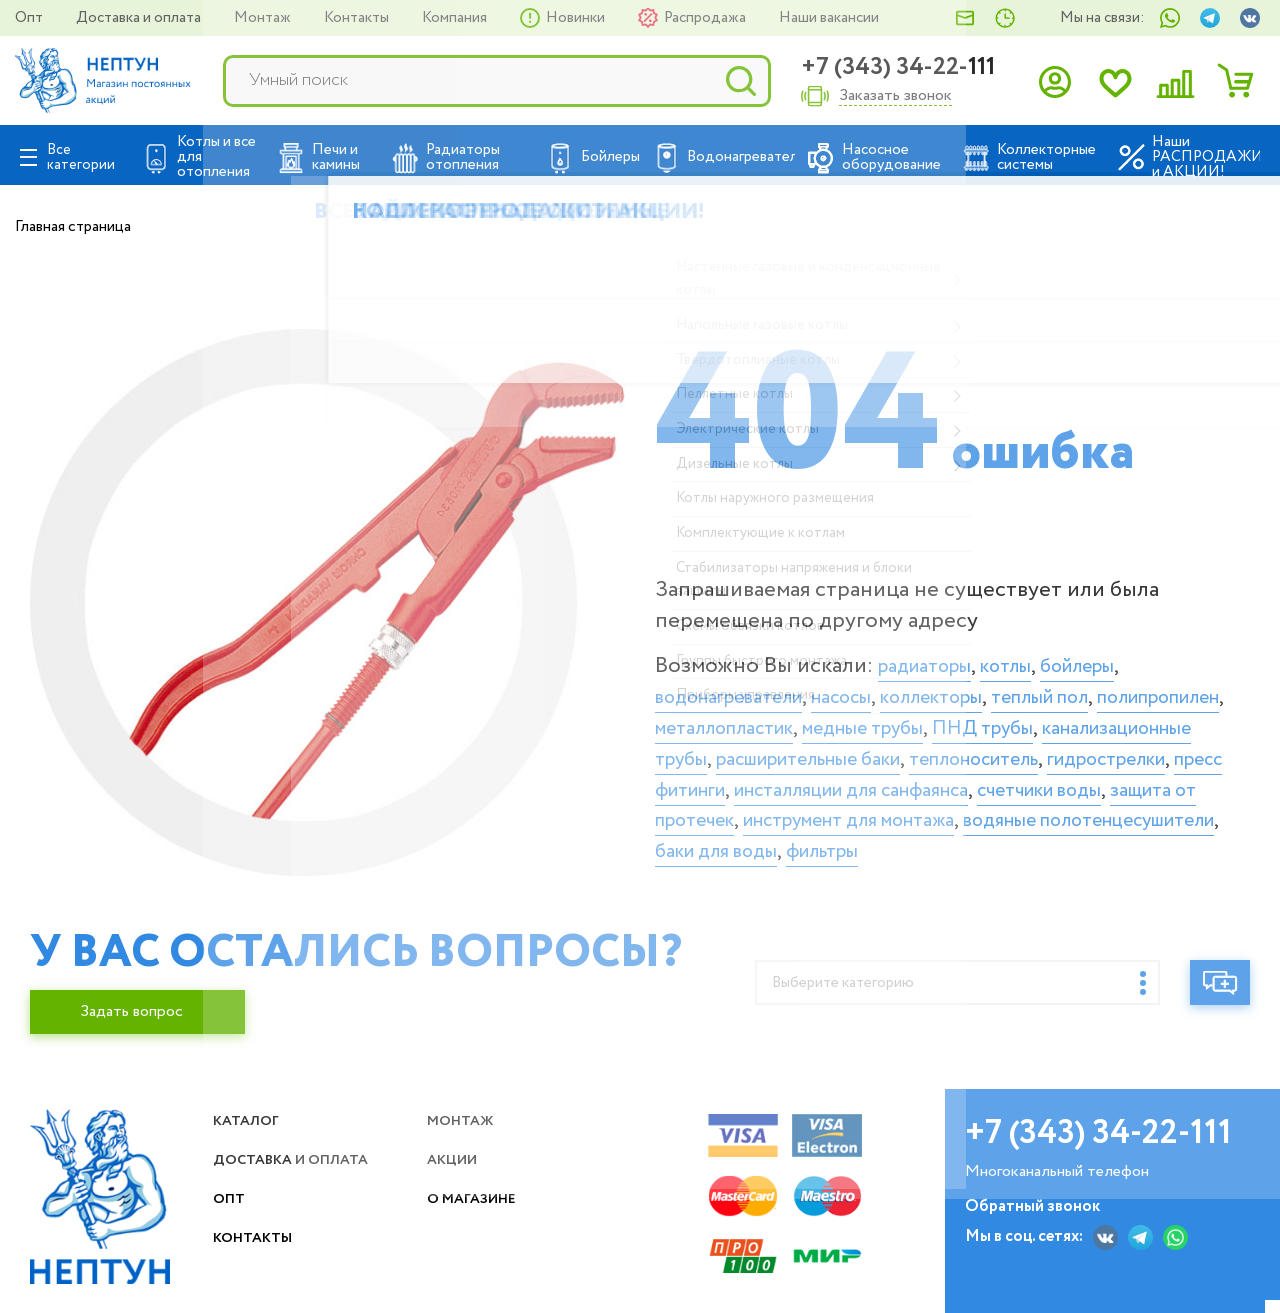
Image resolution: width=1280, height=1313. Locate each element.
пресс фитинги (1049, 780)
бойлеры (1112, 657)
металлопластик (900, 719)
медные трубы (1065, 719)
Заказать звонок (895, 96)
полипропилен (731, 719)
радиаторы (933, 657)
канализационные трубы (850, 750)
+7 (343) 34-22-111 (898, 67)
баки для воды (946, 873)
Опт (30, 18)
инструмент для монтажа (888, 842)
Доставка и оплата (140, 18)
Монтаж (264, 18)
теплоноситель (733, 780)
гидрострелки (893, 780)
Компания (456, 18)
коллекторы (982, 688)
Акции (458, 1172)
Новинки (577, 18)
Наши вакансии (829, 18)
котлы (1028, 657)
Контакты (358, 18)
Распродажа (706, 18)
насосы (876, 688)
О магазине (481, 1211)
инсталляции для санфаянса (794, 811)
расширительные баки (1096, 750)
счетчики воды (1017, 811)
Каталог (252, 1133)
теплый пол (1111, 688)
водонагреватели (743, 688)
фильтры (1071, 873)
